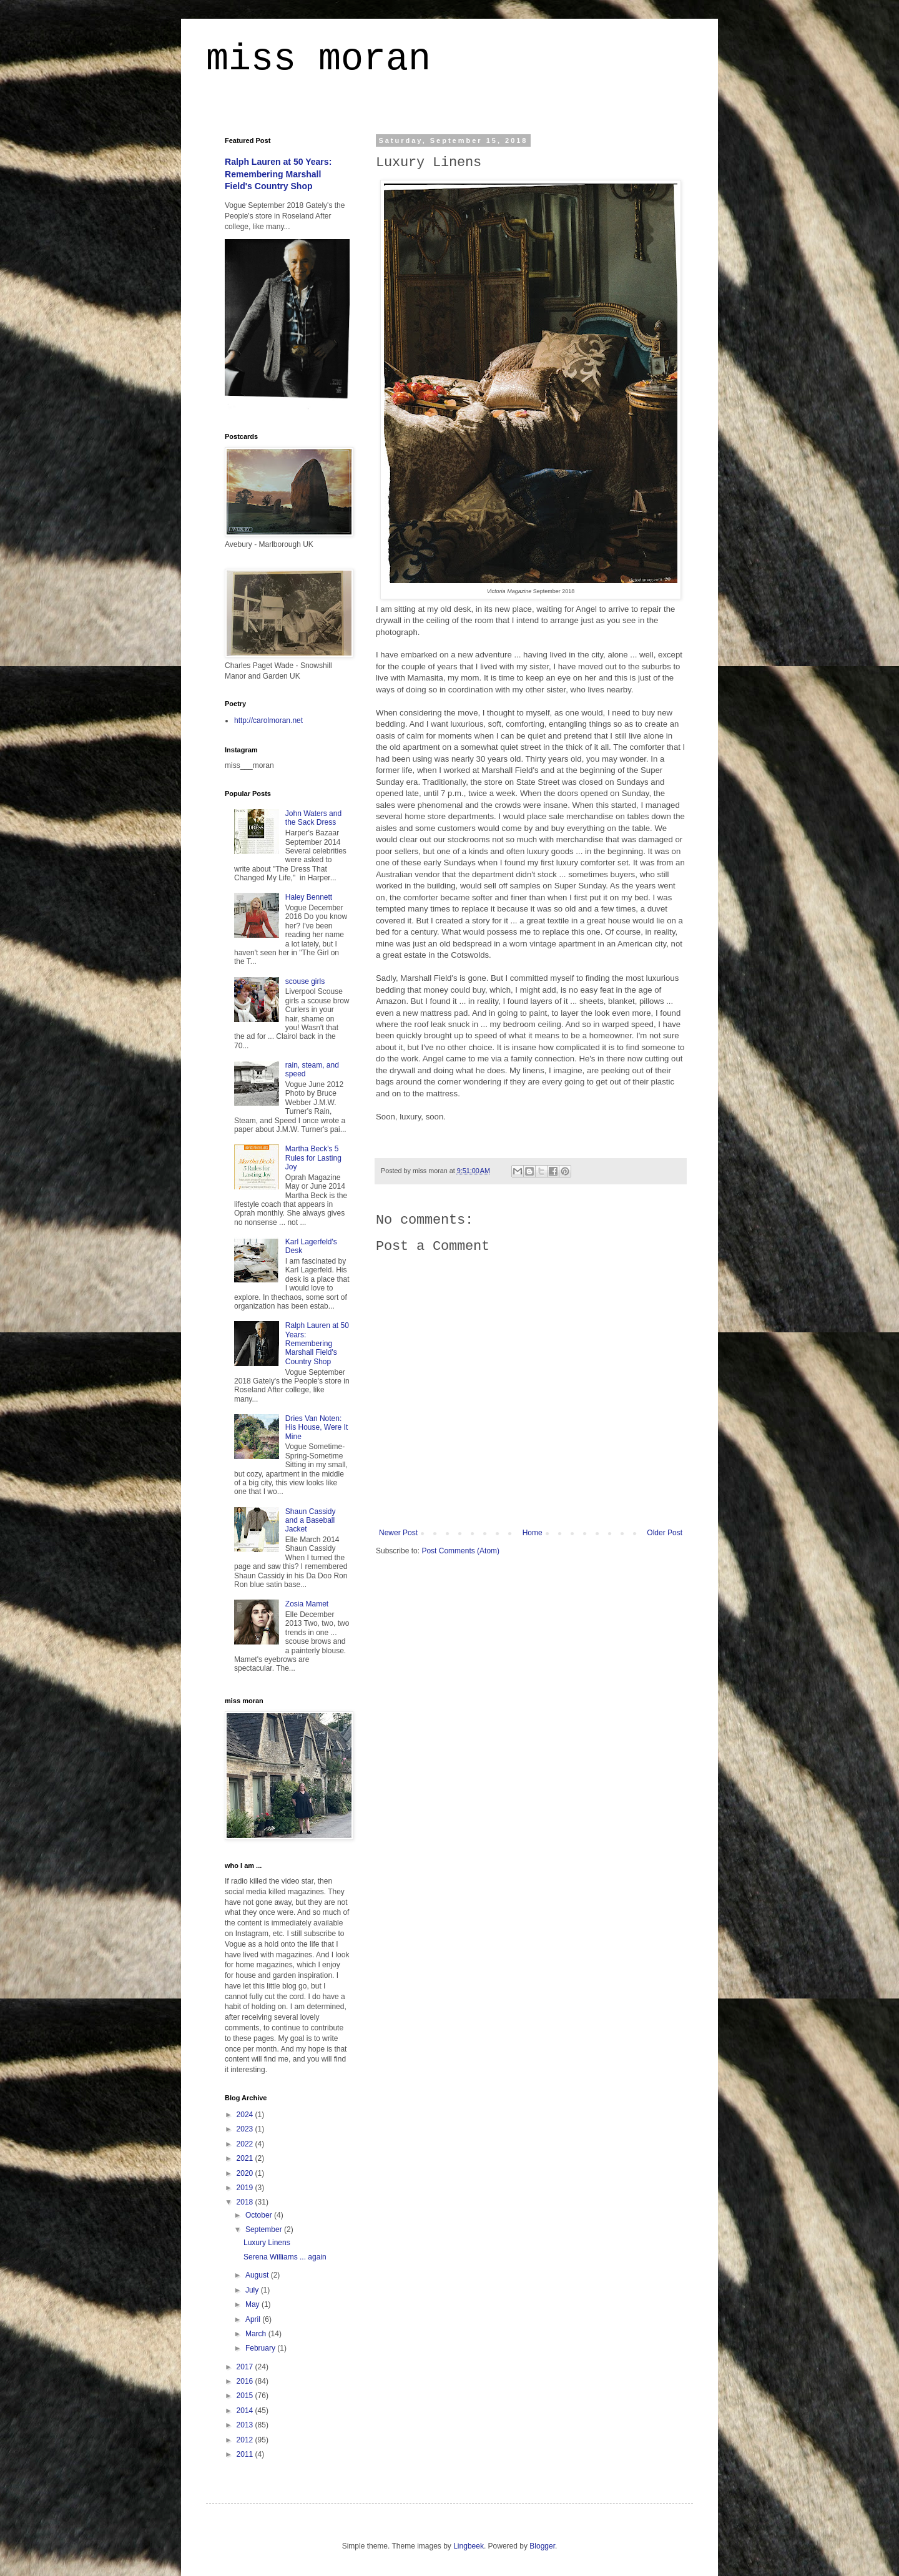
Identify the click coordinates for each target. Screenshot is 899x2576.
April (253, 2319)
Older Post (664, 1532)
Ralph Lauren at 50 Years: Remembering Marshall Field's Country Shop (278, 174)
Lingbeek (468, 2546)
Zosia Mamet (306, 1604)
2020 (246, 2173)
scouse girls (305, 981)
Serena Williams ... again (285, 2257)
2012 (246, 2440)
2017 (246, 2366)
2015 (246, 2395)
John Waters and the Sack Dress (313, 818)
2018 (246, 2202)
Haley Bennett (308, 897)
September (264, 2229)
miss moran (318, 59)
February (261, 2348)
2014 (246, 2410)
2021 (246, 2158)
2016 (246, 2381)
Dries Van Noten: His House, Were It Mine (316, 1427)
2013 (246, 2425)
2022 (246, 2144)
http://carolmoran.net (268, 720)
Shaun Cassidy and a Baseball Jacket (310, 1520)
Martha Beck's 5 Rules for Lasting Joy (313, 1157)
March (256, 2333)
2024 (246, 2114)
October (259, 2215)
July (253, 2290)
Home (533, 1532)
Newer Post (398, 1532)
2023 (246, 2129)
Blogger (542, 2546)
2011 (246, 2454)
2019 (246, 2187)
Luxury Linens (266, 2242)
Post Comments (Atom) (460, 1550)
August (258, 2275)
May (253, 2304)
